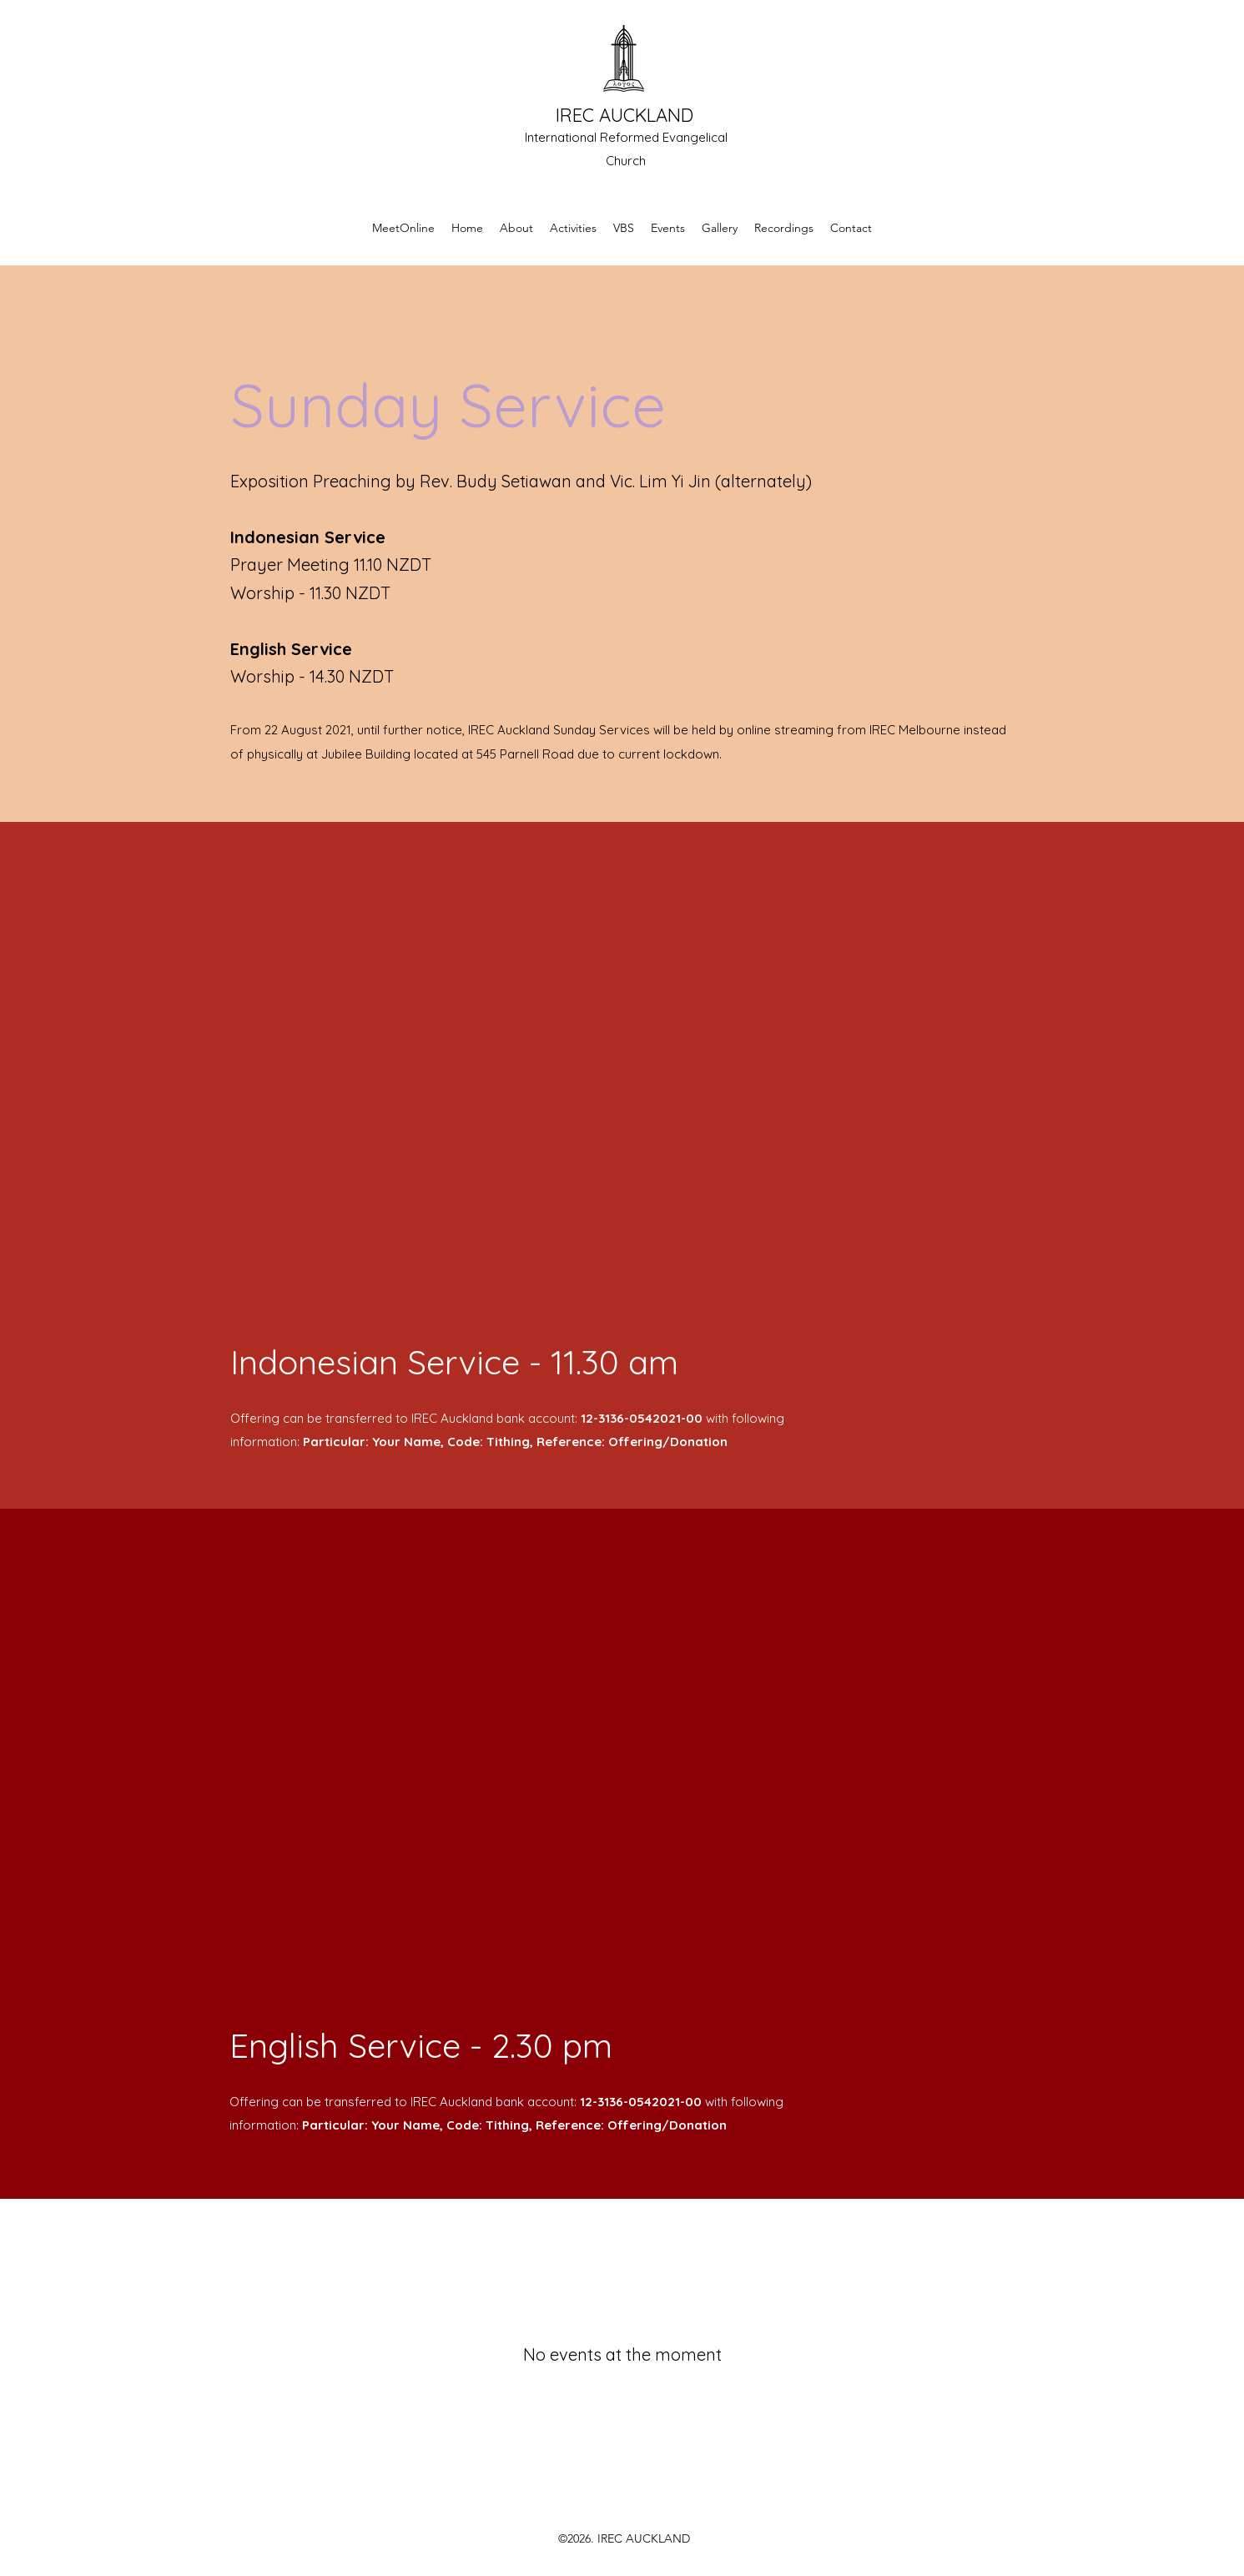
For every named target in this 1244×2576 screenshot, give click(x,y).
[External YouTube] (622, 1105)
